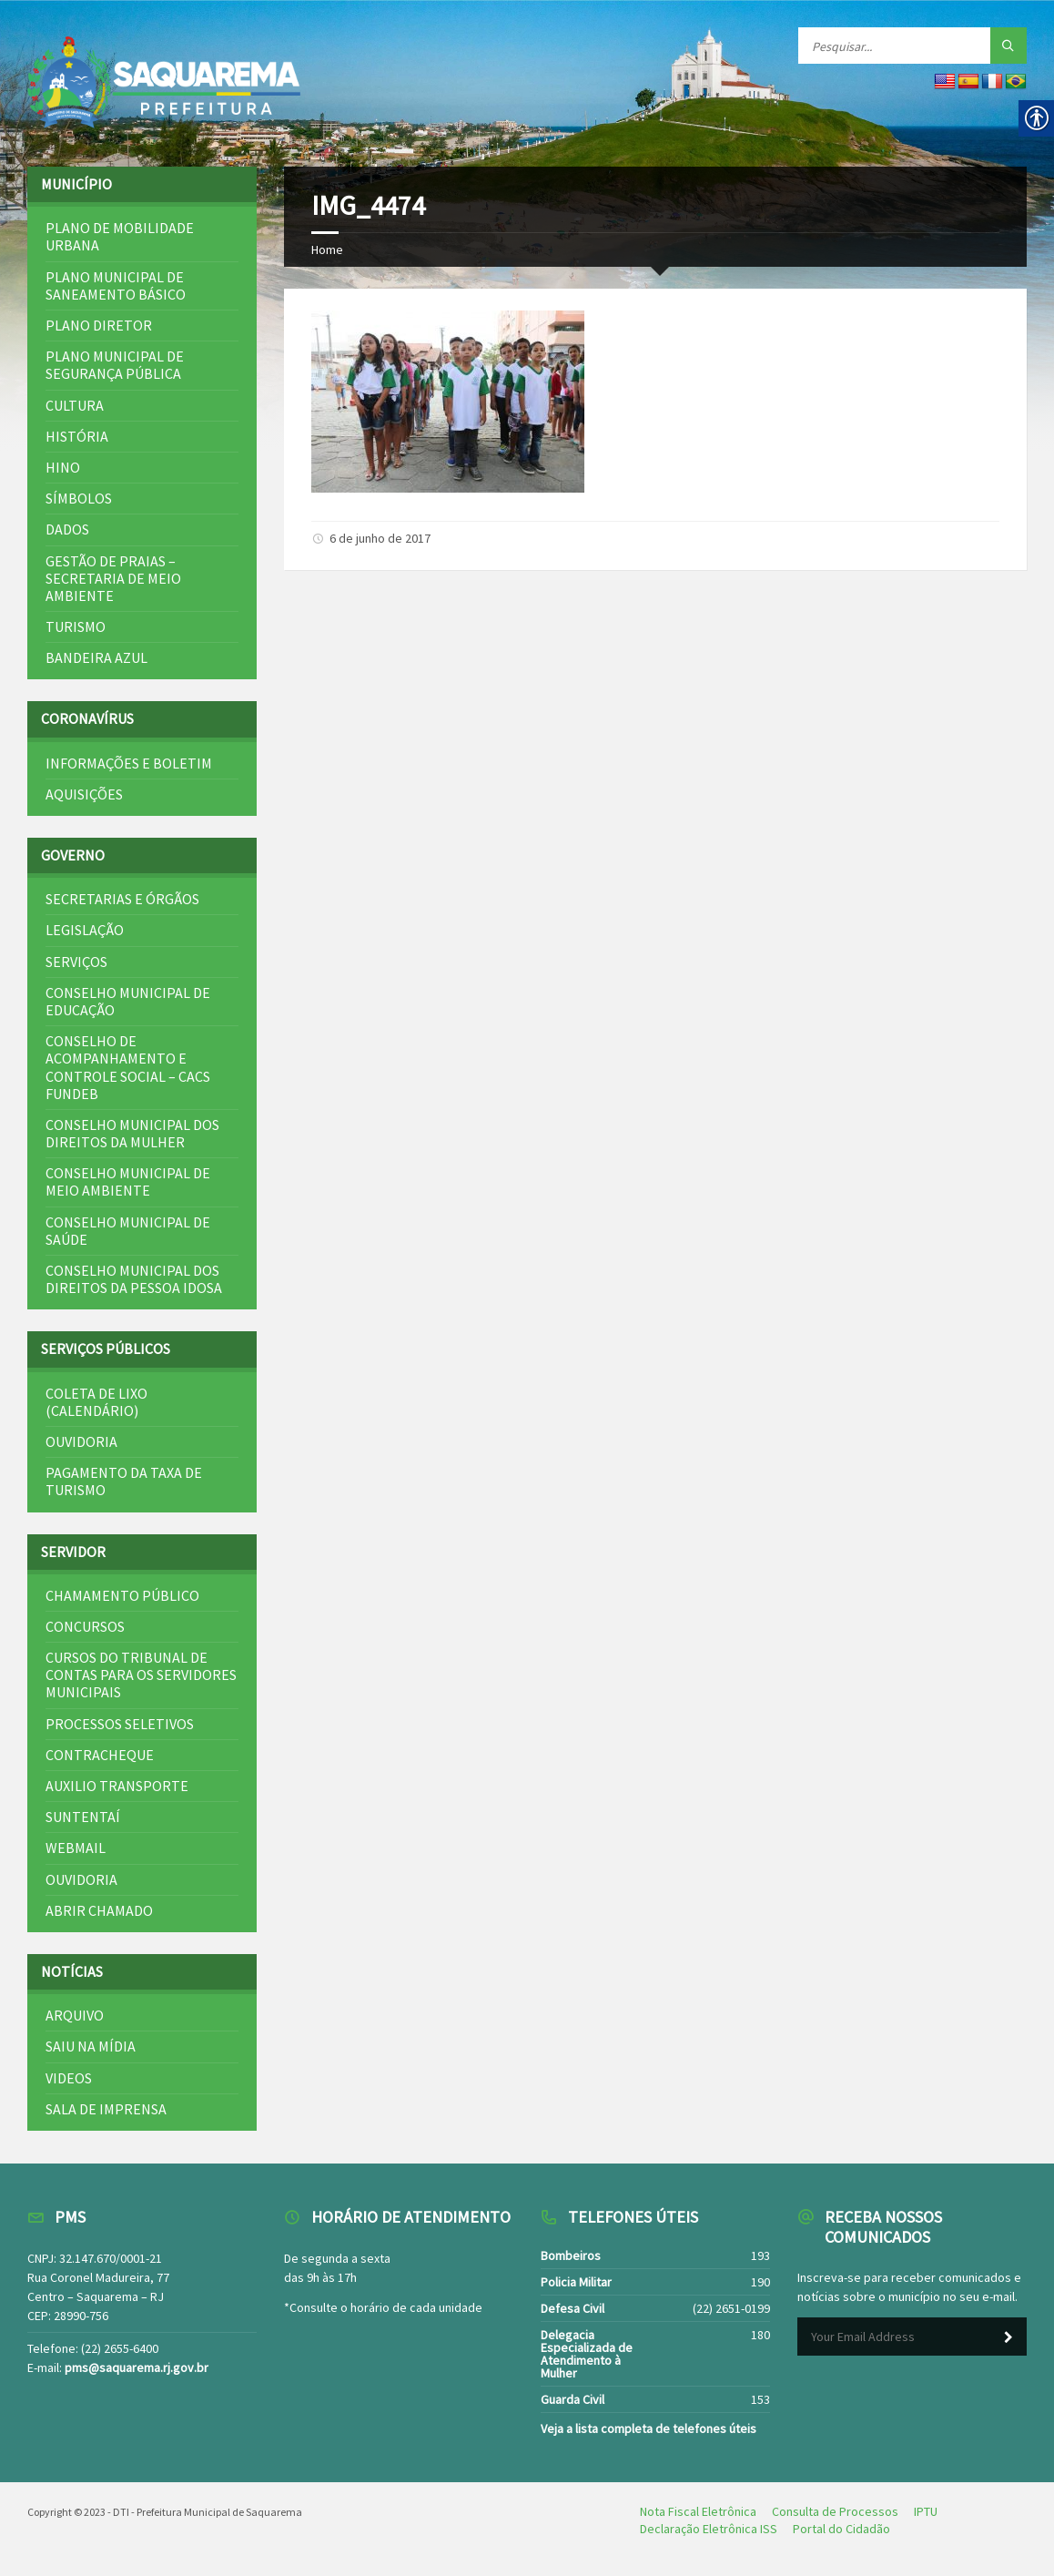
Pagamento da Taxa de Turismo (124, 1481)
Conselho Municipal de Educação (128, 1001)
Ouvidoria (81, 1441)
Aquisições (84, 794)
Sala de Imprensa (106, 2109)
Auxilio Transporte (117, 1786)
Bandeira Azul (96, 657)
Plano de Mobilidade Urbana (120, 236)
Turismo (76, 626)
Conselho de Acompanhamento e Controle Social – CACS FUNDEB (128, 1067)
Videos (69, 2078)
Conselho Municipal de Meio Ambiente (128, 1181)
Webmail (76, 1847)
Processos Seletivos (120, 1724)
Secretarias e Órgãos (122, 899)
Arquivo (75, 2015)
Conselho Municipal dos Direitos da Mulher (132, 1133)
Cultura (75, 405)
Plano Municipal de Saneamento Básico (116, 285)
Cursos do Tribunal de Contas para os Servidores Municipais (141, 1674)
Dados (67, 529)
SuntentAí (83, 1816)
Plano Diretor (99, 325)
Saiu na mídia (91, 2046)
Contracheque (100, 1755)
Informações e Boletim (129, 763)
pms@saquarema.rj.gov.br (136, 2367)
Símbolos (79, 498)
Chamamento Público (122, 1595)
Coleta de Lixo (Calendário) (96, 1402)
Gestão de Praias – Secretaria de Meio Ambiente (113, 578)
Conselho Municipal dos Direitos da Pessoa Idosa (134, 1279)
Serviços (76, 961)
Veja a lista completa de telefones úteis (648, 2428)
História (77, 436)
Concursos (85, 1626)
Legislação (85, 930)
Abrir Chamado (99, 1910)
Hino (63, 467)
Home (327, 249)
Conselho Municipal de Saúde (128, 1230)
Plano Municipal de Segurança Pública (115, 364)
